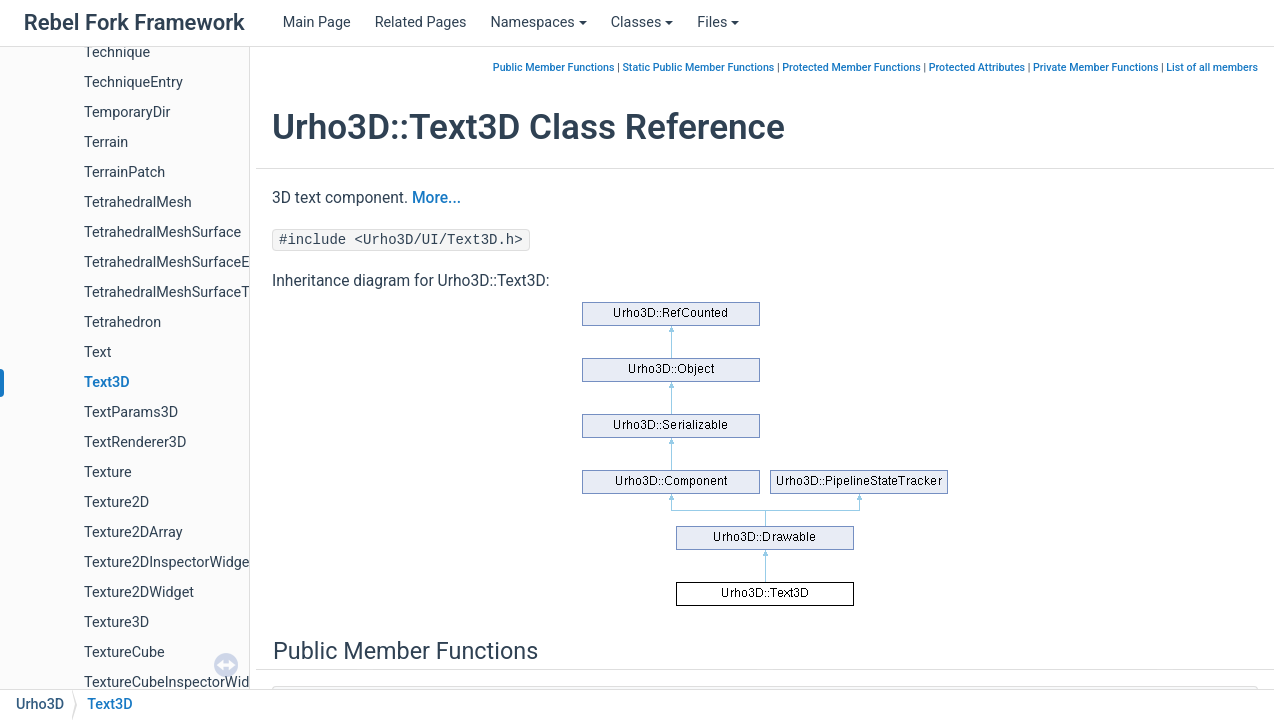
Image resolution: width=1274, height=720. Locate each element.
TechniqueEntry (133, 82)
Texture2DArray (133, 532)
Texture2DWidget (139, 592)
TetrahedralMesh (138, 202)
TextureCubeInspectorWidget (177, 682)
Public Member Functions (554, 67)
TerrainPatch (124, 172)
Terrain (106, 142)
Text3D (107, 382)
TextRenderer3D (135, 442)
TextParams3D (131, 412)
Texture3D (116, 622)
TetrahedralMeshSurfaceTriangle (188, 292)
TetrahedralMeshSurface (162, 232)
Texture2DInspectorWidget (169, 562)
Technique (117, 52)
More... (436, 198)
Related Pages (421, 22)
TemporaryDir (127, 112)
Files (718, 22)
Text (97, 352)
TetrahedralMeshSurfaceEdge (178, 262)
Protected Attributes (977, 67)
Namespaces (538, 22)
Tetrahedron (122, 322)
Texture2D (116, 502)
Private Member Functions (1095, 67)
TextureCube (124, 652)
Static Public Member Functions (698, 67)
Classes (642, 22)
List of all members (1212, 67)
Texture (108, 472)
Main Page (317, 22)
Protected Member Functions (851, 67)
